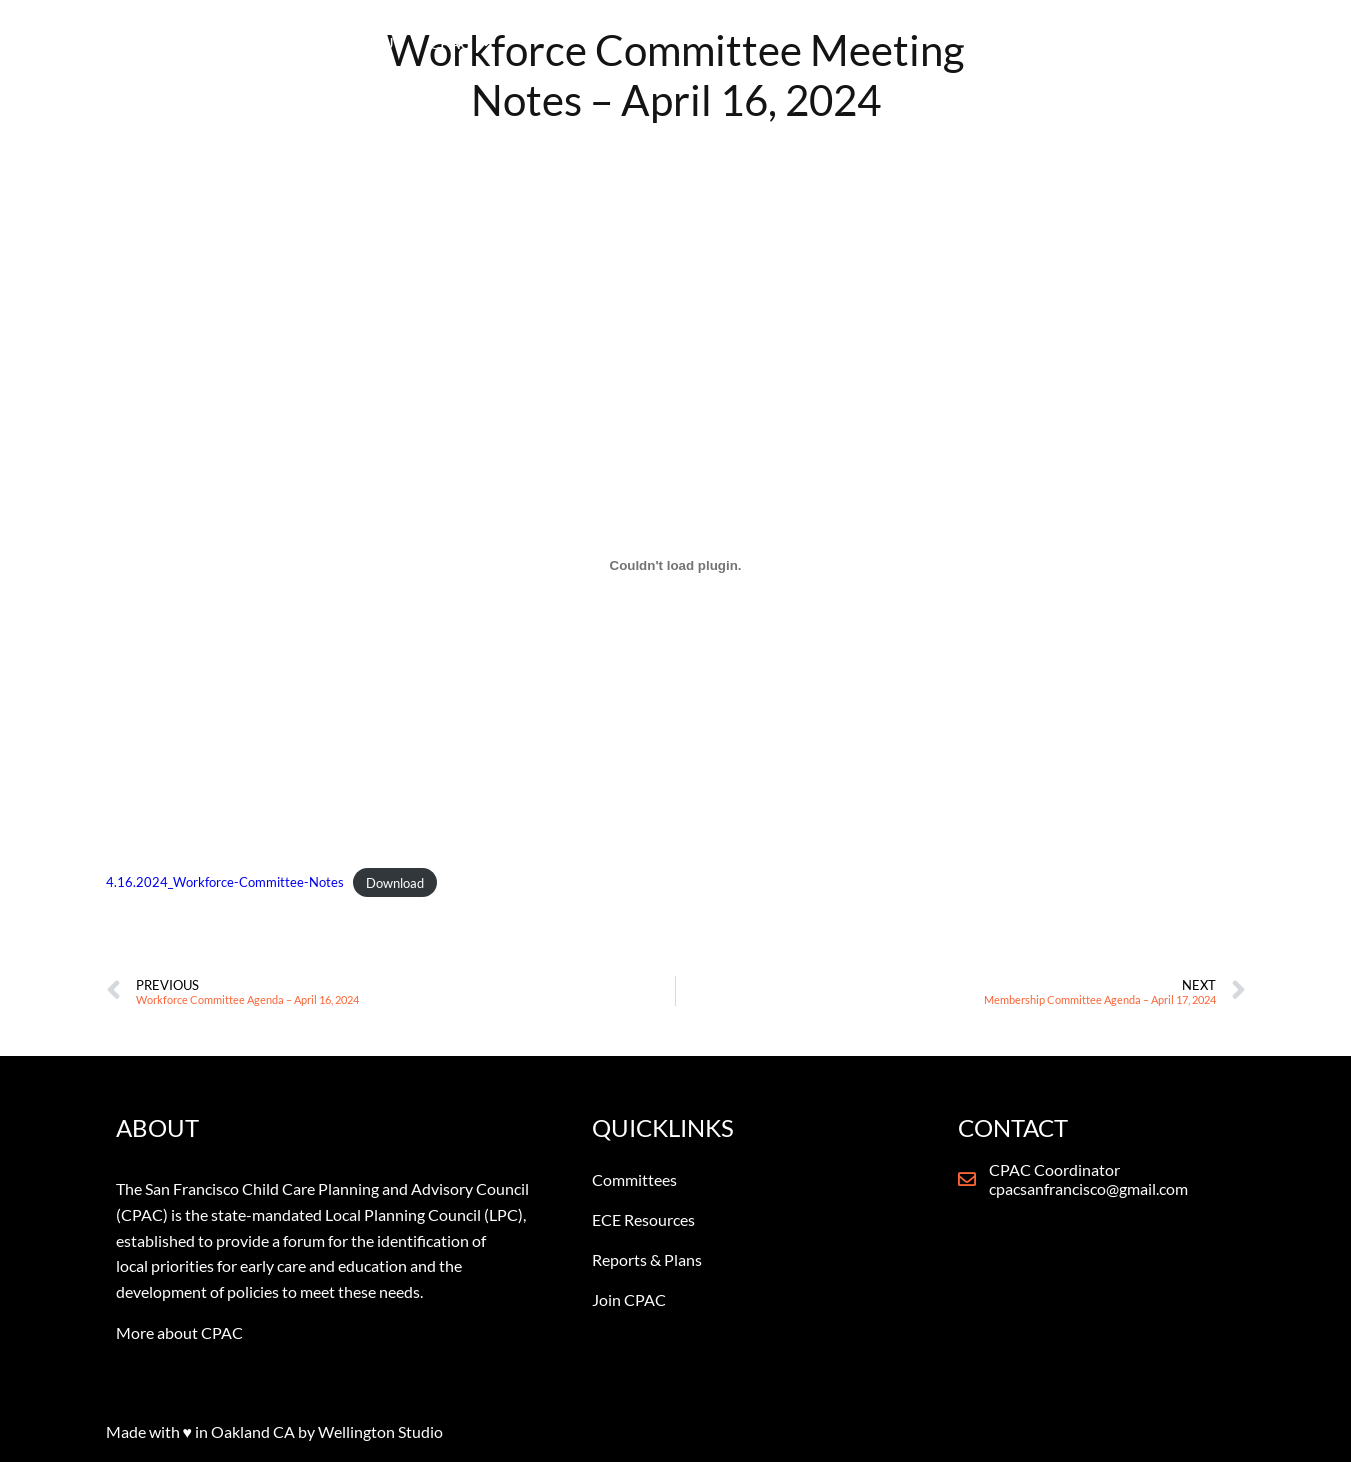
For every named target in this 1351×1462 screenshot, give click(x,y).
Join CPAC (629, 1299)
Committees (634, 1179)
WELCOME (479, 54)
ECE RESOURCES (775, 54)
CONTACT (1076, 54)
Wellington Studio (380, 1431)
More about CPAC (179, 1332)
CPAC (657, 55)
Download (395, 883)
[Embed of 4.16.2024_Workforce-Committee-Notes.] (676, 565)
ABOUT (572, 54)
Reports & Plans (647, 1259)
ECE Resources (643, 1219)
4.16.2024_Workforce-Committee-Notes (225, 883)
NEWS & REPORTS (937, 55)
